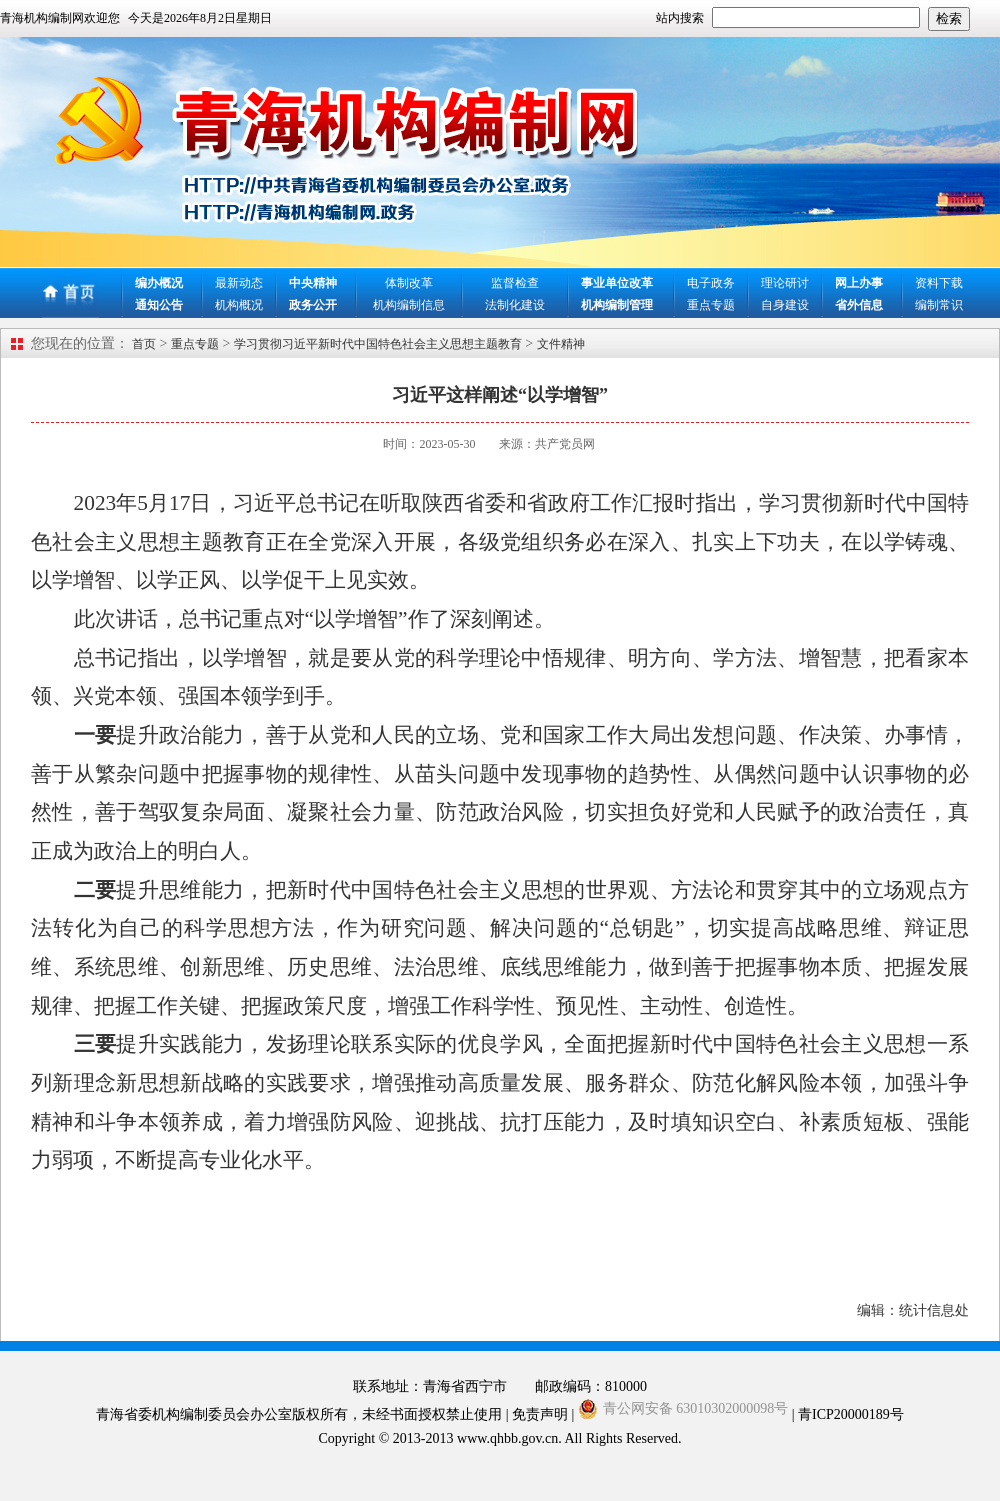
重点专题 (711, 305)
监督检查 (515, 283)
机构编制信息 (409, 305)
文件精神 (561, 344)
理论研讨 (785, 283)
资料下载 (939, 283)
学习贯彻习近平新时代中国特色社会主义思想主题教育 (378, 344)
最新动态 (239, 283)
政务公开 (313, 305)
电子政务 (711, 283)
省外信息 (859, 305)
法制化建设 (515, 305)
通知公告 (159, 305)
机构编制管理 (617, 305)
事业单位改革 (617, 283)
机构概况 (239, 305)
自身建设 (785, 305)
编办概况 (159, 283)
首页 (144, 344)
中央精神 (313, 283)
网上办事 (859, 283)
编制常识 (939, 305)
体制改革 (409, 283)
